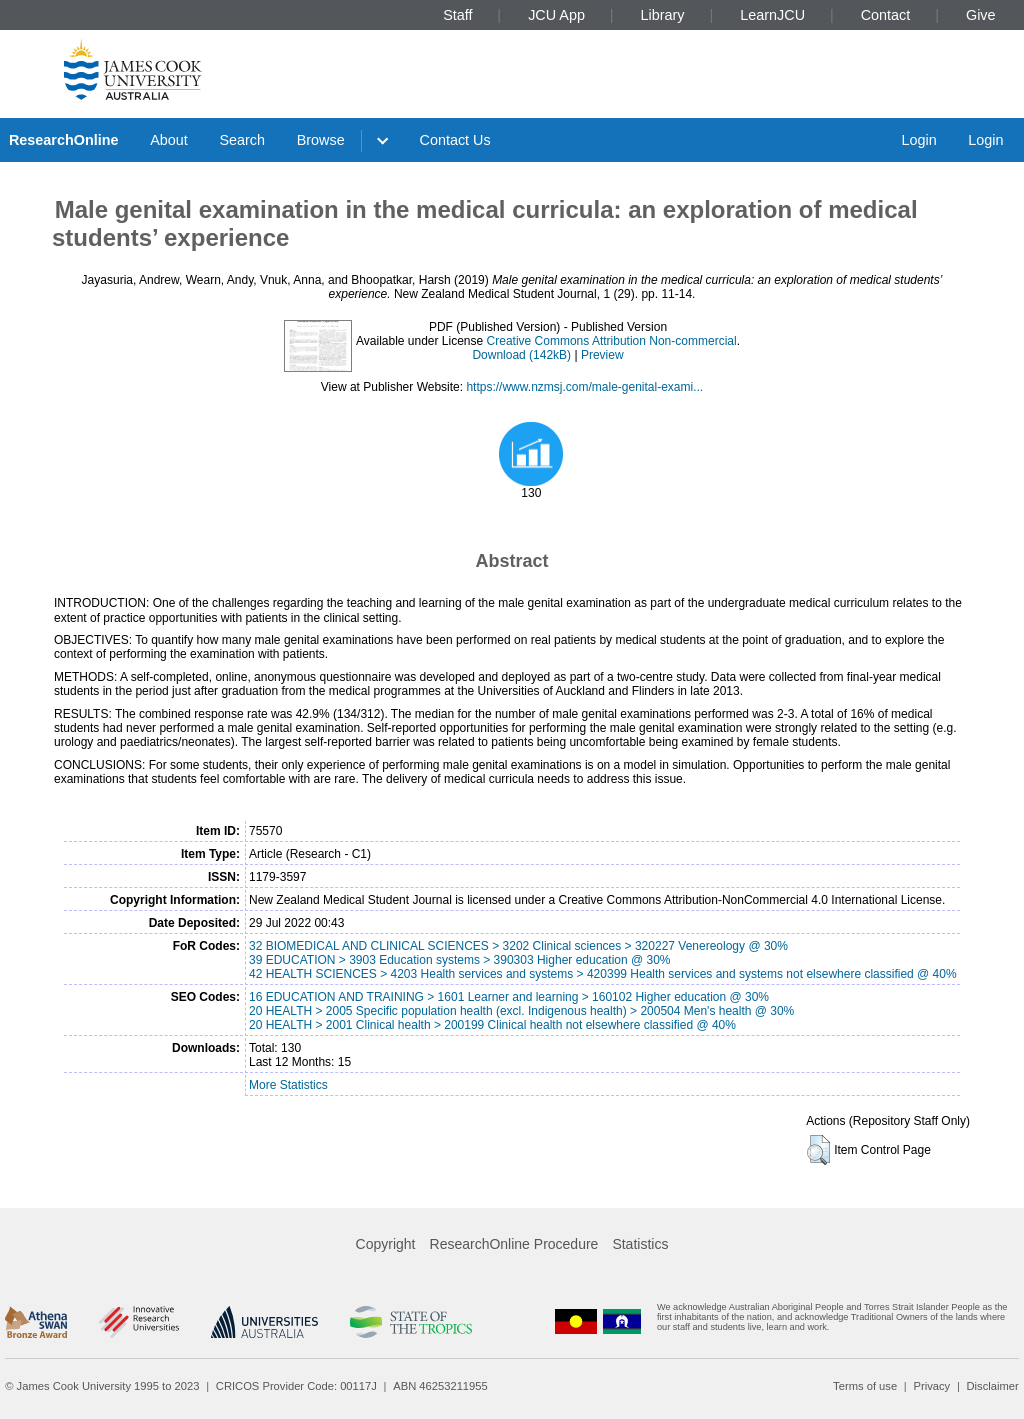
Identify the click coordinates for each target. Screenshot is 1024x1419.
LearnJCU (772, 15)
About (169, 140)
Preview (602, 355)
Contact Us (455, 140)
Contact (886, 15)
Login (918, 140)
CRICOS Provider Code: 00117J (296, 1386)
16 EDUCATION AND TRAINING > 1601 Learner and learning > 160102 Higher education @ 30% (509, 997)
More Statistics (288, 1085)
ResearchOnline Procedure (514, 1244)
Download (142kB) (521, 355)
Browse (321, 140)
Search (242, 140)
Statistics (640, 1244)
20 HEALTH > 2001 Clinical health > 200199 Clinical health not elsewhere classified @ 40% (492, 1025)
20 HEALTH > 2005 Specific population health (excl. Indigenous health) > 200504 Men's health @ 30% (521, 1011)
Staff (457, 15)
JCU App (556, 15)
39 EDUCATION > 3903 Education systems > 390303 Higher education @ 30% (460, 960)
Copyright (386, 1244)
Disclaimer (993, 1386)
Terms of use (865, 1386)
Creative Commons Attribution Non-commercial (612, 341)
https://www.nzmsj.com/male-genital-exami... (584, 387)
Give (981, 15)
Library (663, 15)
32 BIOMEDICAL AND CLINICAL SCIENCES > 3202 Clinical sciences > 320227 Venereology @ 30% (518, 946)
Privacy (931, 1386)
